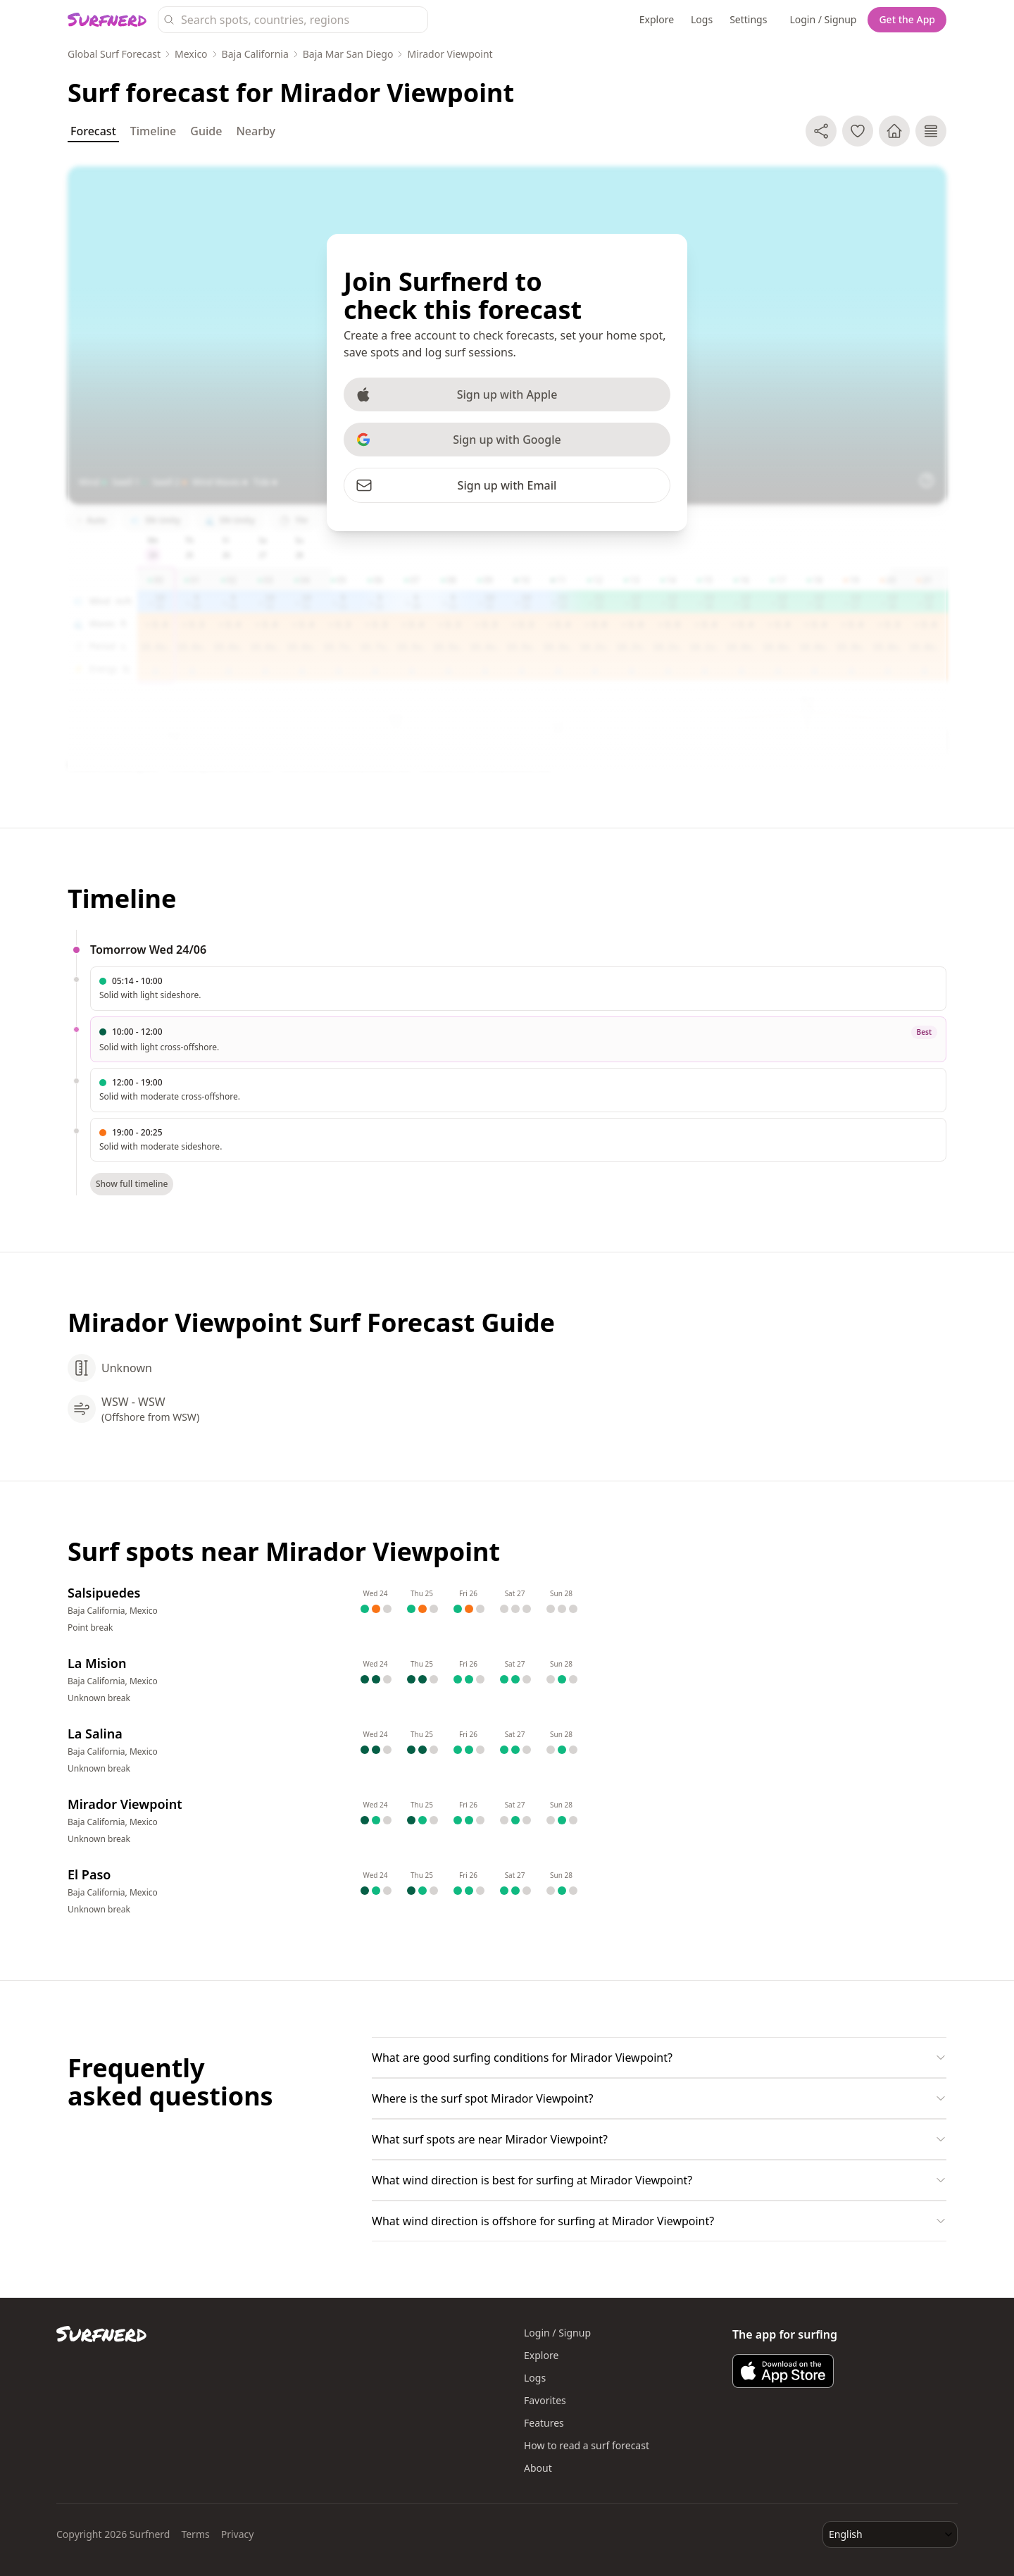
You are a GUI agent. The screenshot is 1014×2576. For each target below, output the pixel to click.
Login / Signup (822, 19)
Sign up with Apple (456, 394)
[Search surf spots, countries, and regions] (293, 19)
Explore (656, 19)
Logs (702, 19)
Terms (195, 2534)
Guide (206, 131)
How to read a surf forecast (586, 2445)
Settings (748, 19)
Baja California (255, 54)
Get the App (907, 19)
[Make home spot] (894, 131)
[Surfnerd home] (107, 20)
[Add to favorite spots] (857, 131)
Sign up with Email (456, 485)
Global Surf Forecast (114, 54)
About (538, 2468)
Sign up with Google (458, 439)
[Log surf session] (930, 131)
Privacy (237, 2534)
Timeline (153, 131)
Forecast (93, 132)
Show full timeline (132, 1184)
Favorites (545, 2400)
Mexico (191, 54)
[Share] (821, 131)
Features (544, 2422)
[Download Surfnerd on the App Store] (783, 2371)
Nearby (255, 131)
